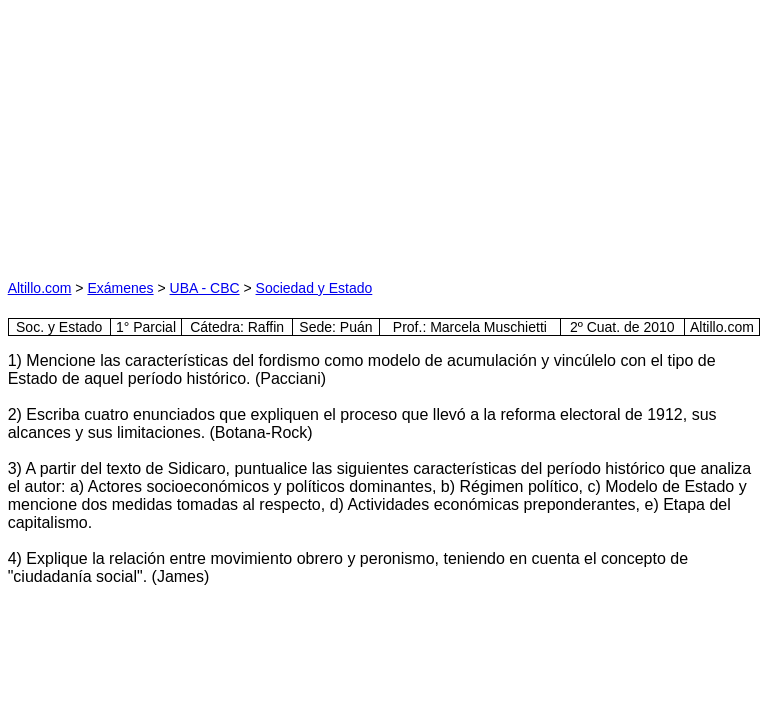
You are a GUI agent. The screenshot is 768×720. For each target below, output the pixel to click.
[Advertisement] (196, 133)
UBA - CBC (205, 288)
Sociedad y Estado (314, 288)
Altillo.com (40, 288)
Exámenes (120, 288)
